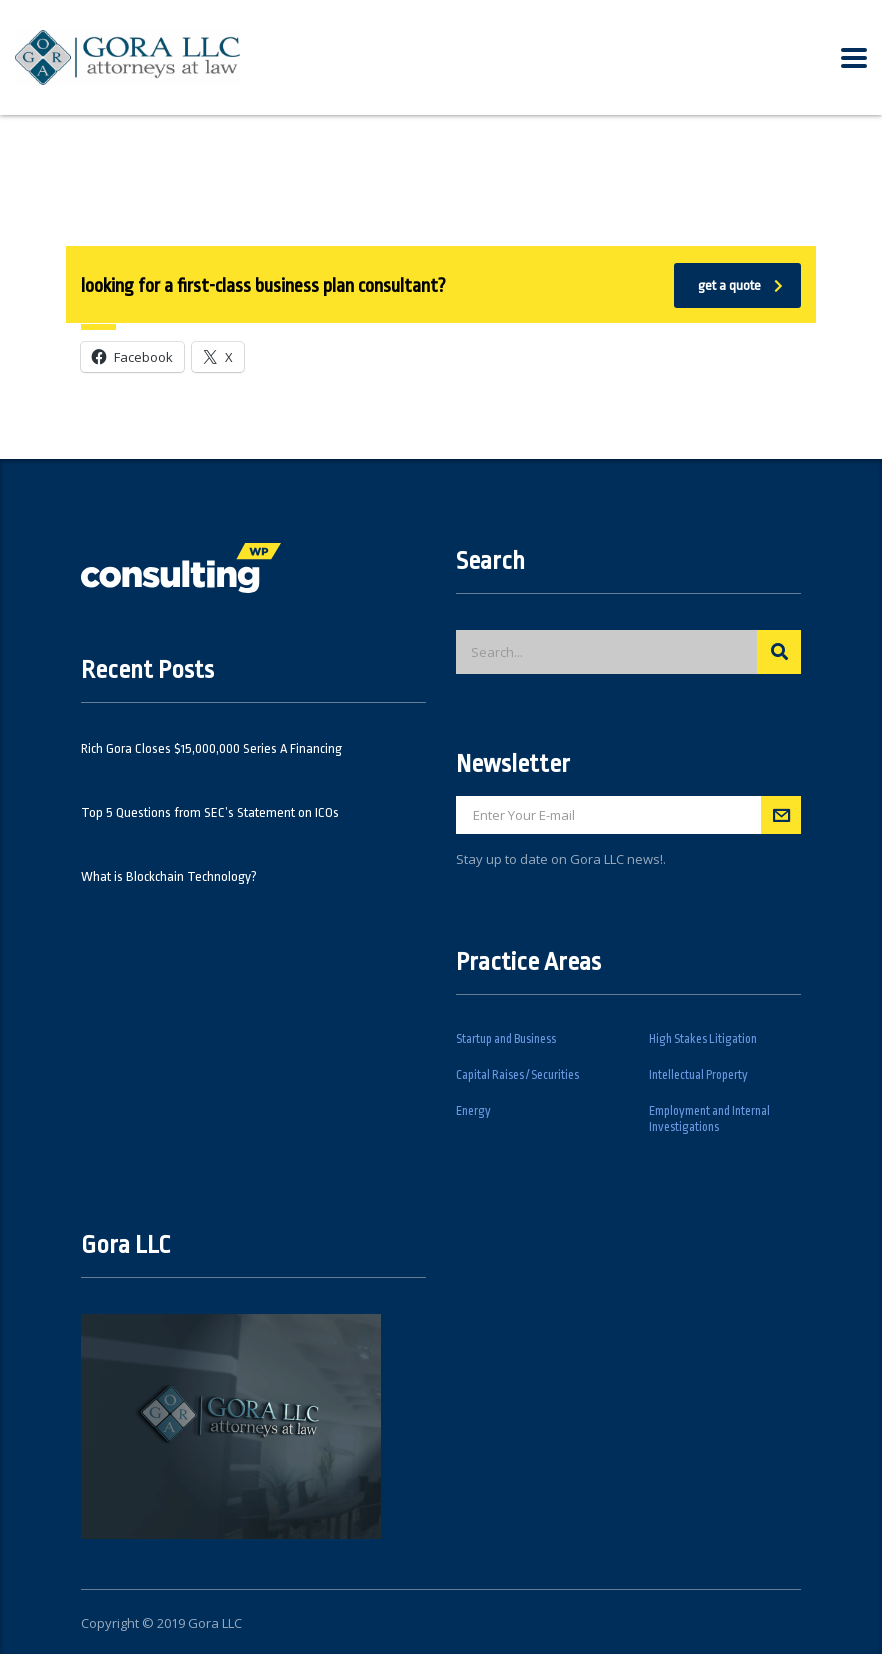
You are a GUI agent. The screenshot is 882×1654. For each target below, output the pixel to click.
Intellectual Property (698, 1075)
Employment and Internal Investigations (709, 1119)
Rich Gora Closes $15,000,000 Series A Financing (211, 748)
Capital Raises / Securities (517, 1075)
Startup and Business (506, 1039)
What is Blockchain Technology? (169, 876)
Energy (473, 1111)
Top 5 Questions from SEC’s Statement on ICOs (210, 812)
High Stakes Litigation (703, 1039)
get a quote (740, 285)
